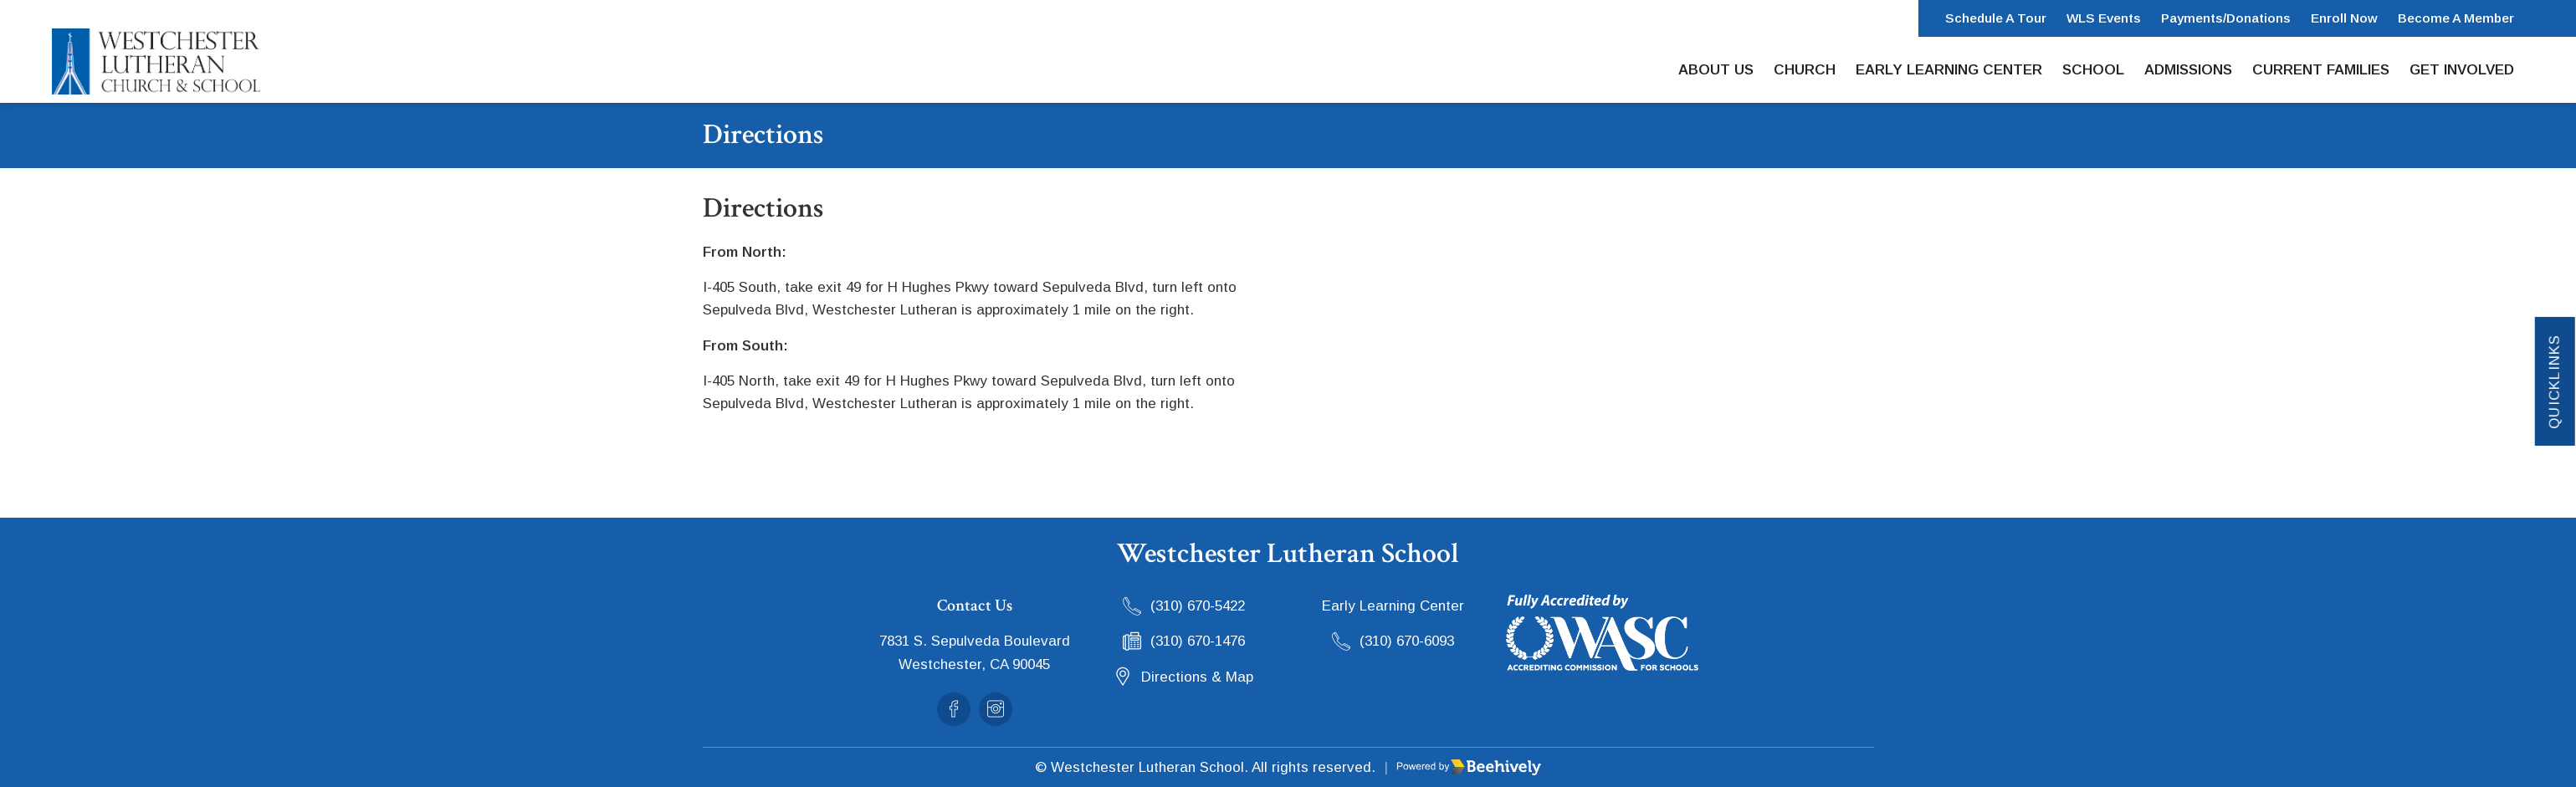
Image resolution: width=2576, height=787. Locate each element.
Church (1805, 70)
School (2093, 70)
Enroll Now (2344, 18)
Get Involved (2462, 70)
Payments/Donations (2226, 18)
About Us (1716, 70)
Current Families (2320, 70)
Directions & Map (1197, 677)
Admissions (2188, 70)
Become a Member (2456, 18)
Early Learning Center (1949, 70)
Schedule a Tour (1995, 18)
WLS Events (2103, 18)
